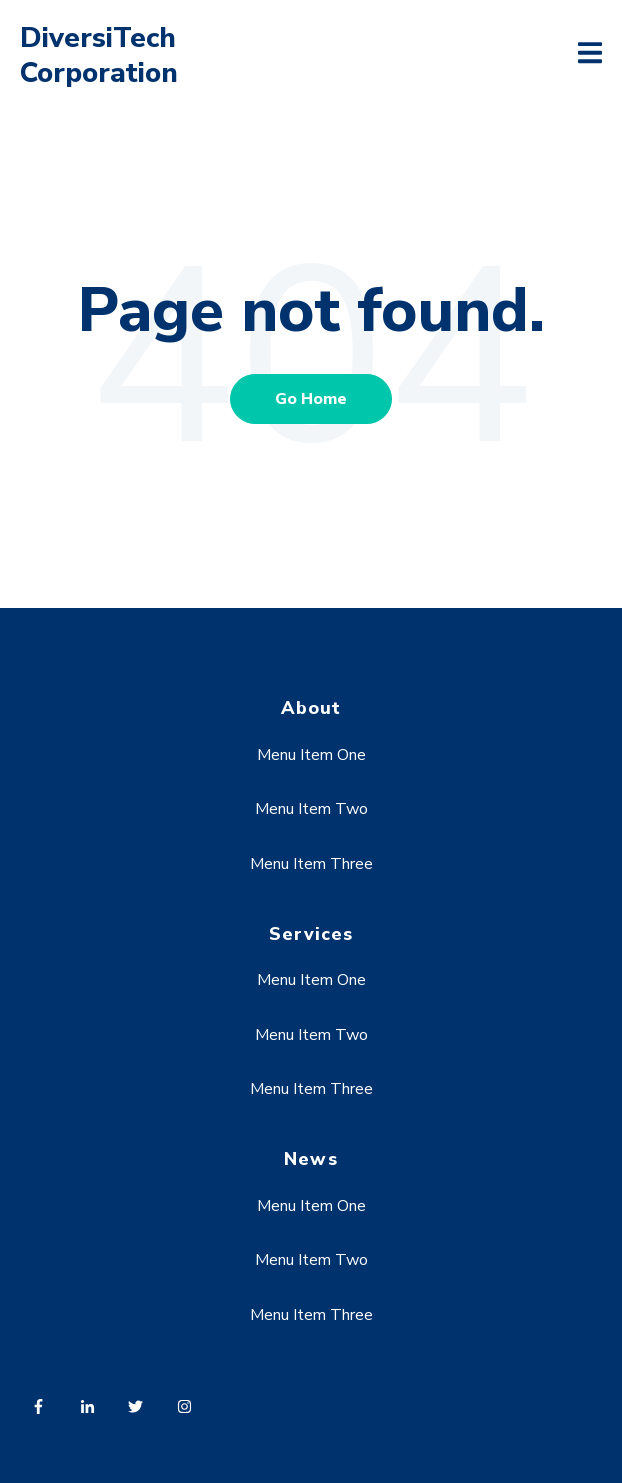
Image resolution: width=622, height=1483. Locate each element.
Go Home (311, 399)
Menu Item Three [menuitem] (311, 864)
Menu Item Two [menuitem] (311, 809)
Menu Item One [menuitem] (311, 755)
